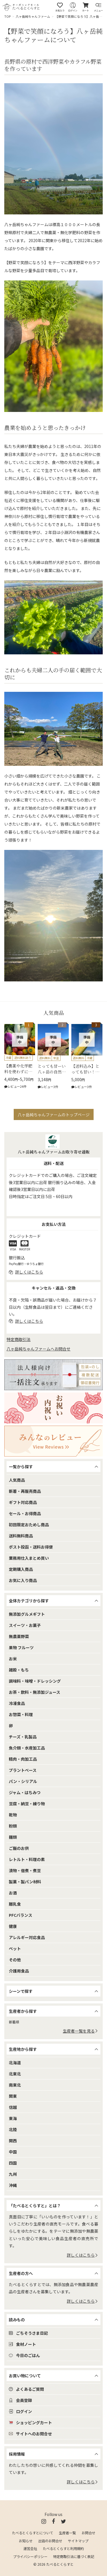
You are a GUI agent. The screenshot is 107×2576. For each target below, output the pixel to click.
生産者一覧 (67, 2532)
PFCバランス (20, 1915)
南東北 (15, 2085)
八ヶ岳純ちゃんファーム (33, 16)
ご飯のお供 (19, 1848)
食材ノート (22, 2344)
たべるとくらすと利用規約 (63, 2548)
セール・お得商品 (25, 1513)
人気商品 (17, 1480)
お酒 (13, 1893)
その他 (15, 1960)
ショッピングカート (30, 2422)
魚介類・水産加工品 (27, 1748)
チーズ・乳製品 (23, 1737)
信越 (13, 2107)
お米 (13, 1658)
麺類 (13, 1837)
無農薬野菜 (19, 1636)
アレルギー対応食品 (27, 1937)
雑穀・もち (19, 1670)
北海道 (15, 2062)
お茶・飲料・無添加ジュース (34, 1692)
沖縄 (13, 2185)
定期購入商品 (21, 1569)
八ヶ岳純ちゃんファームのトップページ (54, 1114)
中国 (13, 2152)
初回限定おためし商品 (29, 1524)
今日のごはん (24, 2355)
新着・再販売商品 (25, 1491)
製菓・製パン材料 (25, 1881)
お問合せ (88, 2532)
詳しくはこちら (82, 2255)
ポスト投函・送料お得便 (31, 1547)
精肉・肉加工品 (23, 1759)
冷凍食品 (17, 1703)
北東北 (15, 2074)
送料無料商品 (21, 1536)
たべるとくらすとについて (32, 2532)
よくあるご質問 (26, 2389)
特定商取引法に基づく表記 (73, 2556)
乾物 (13, 1815)
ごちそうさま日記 (28, 2333)
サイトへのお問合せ (30, 2433)
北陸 (13, 2129)
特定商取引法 (19, 1339)
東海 (13, 2118)
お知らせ (26, 2540)
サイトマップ (78, 2540)
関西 (13, 2140)
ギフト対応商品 (23, 1502)
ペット (15, 1948)
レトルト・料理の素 (27, 1859)
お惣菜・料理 (21, 1714)
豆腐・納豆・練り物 (27, 1803)
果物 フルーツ (21, 1647)
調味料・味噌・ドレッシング (35, 1681)
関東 (13, 2096)
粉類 (13, 1826)
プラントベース (23, 1770)
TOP (7, 16)
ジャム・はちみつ (25, 1792)
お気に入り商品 (23, 1580)
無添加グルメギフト (27, 1614)
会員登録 (20, 2400)
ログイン (20, 2411)
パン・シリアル (23, 1781)
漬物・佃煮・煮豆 (25, 1870)
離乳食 (15, 1904)
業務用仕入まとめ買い (29, 1558)
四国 (13, 2163)
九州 (13, 2174)
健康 (13, 1926)
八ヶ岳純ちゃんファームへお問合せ (38, 1349)
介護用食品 (19, 1971)
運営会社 (30, 2548)
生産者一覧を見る (80, 2031)
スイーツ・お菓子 (25, 1625)
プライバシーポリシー (30, 2556)
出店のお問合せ (50, 2540)
